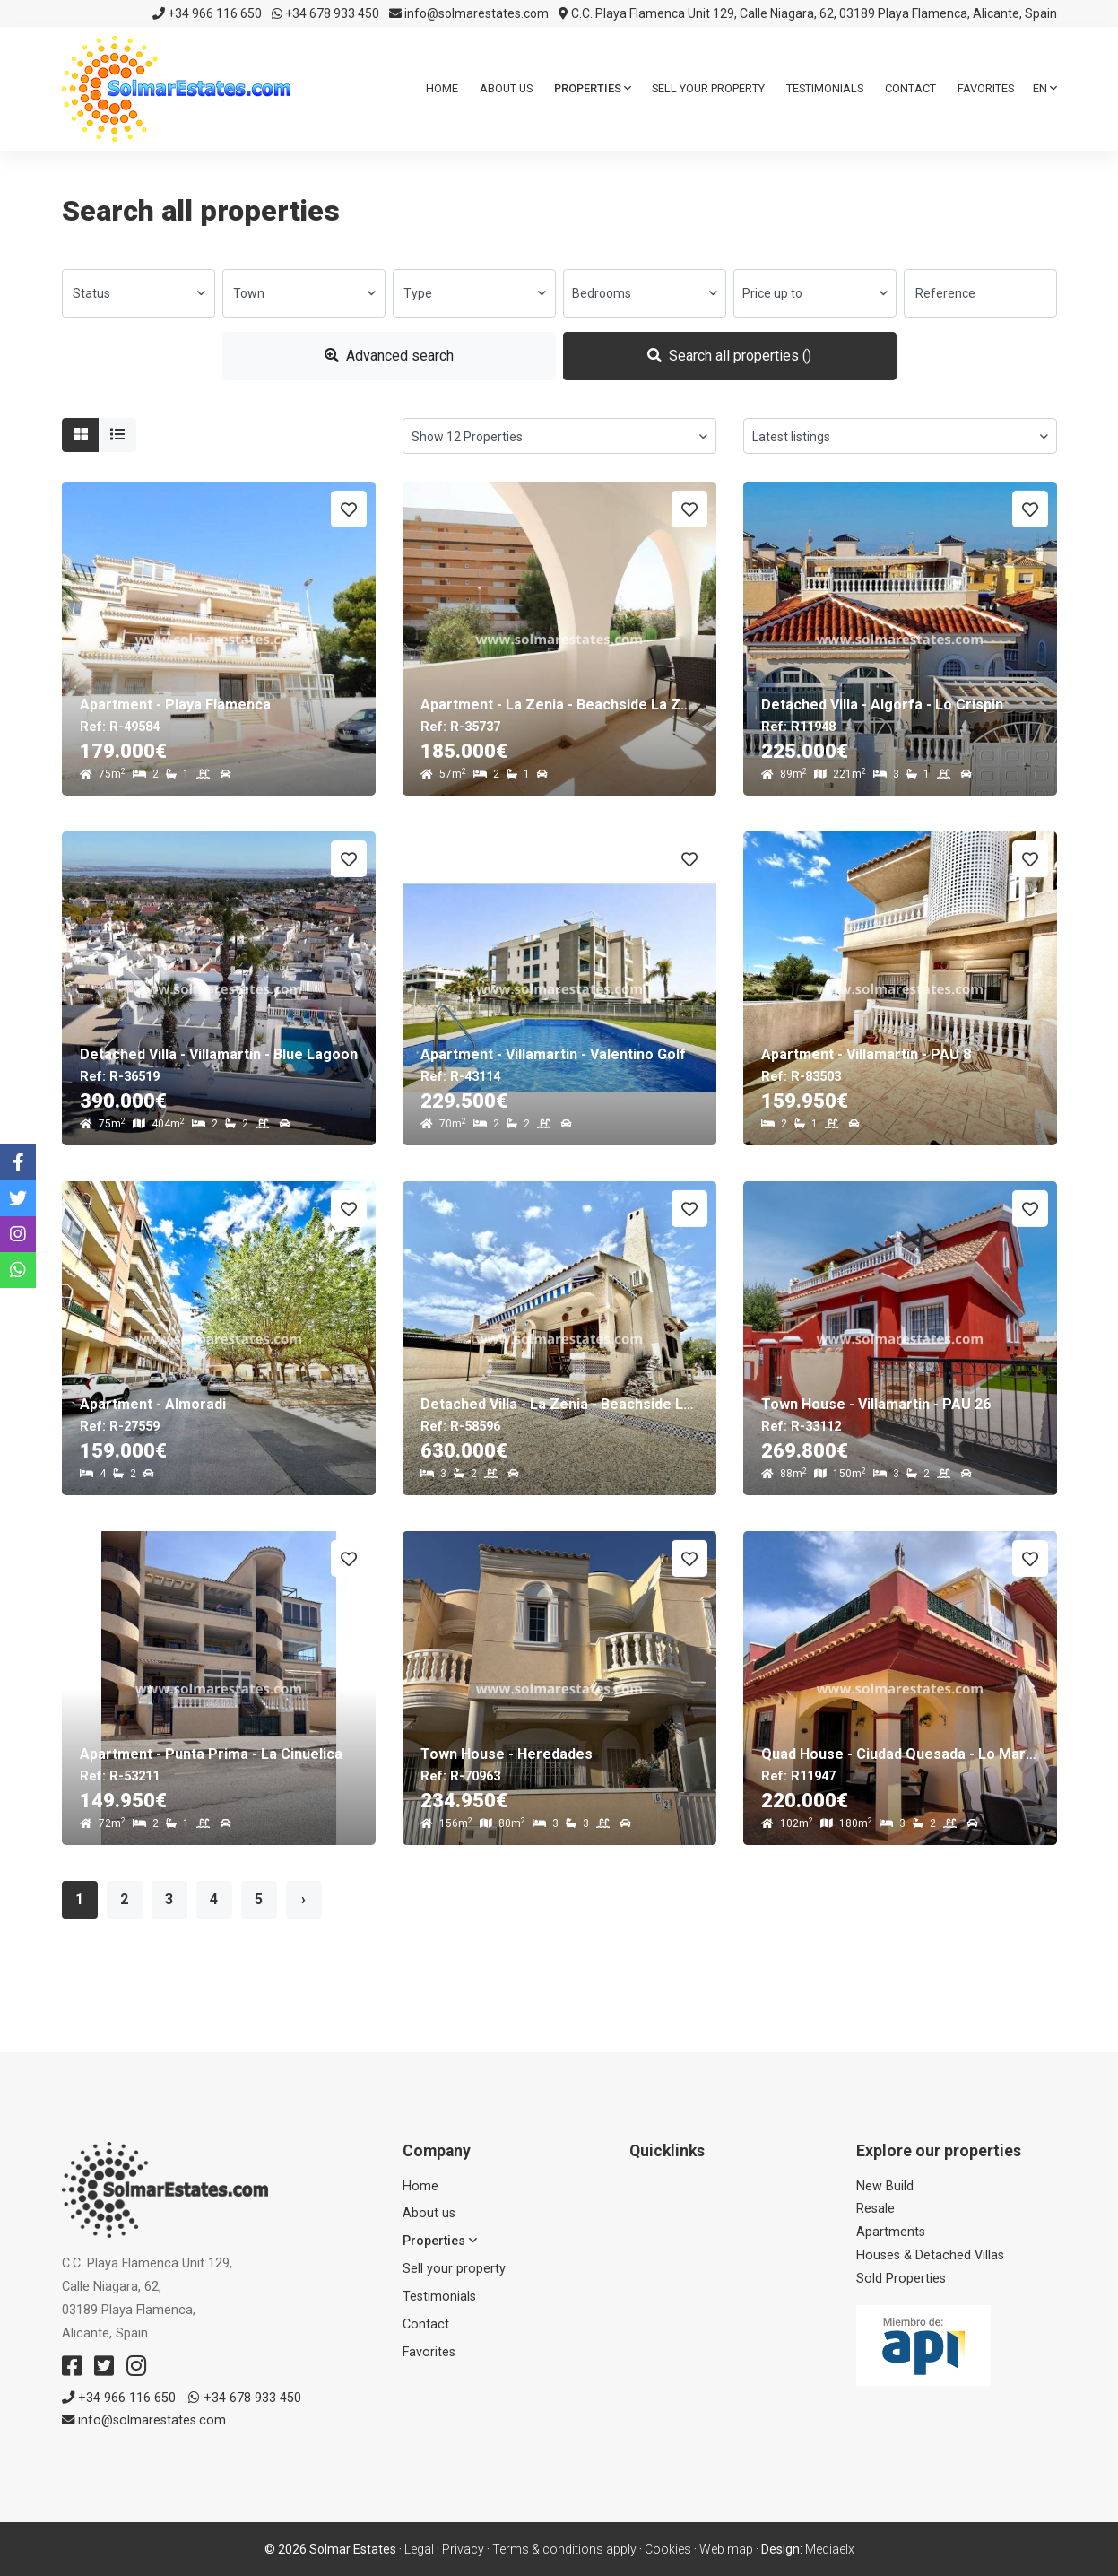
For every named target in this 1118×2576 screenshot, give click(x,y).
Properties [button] (592, 88)
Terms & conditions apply (564, 2549)
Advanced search (389, 355)
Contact (910, 88)
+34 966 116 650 (207, 13)
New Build (885, 2186)
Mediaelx (829, 2549)
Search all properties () (729, 355)
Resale (875, 2208)
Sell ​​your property (708, 88)
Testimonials (824, 88)
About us (506, 88)
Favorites (986, 88)
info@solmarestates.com (469, 13)
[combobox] (138, 293)
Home (442, 88)
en (1045, 88)
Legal (419, 2549)
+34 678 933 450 (325, 13)
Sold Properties (901, 2278)
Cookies (668, 2549)
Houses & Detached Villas (930, 2255)
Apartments (890, 2232)
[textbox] (138, 293)
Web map (726, 2549)
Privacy (463, 2549)
